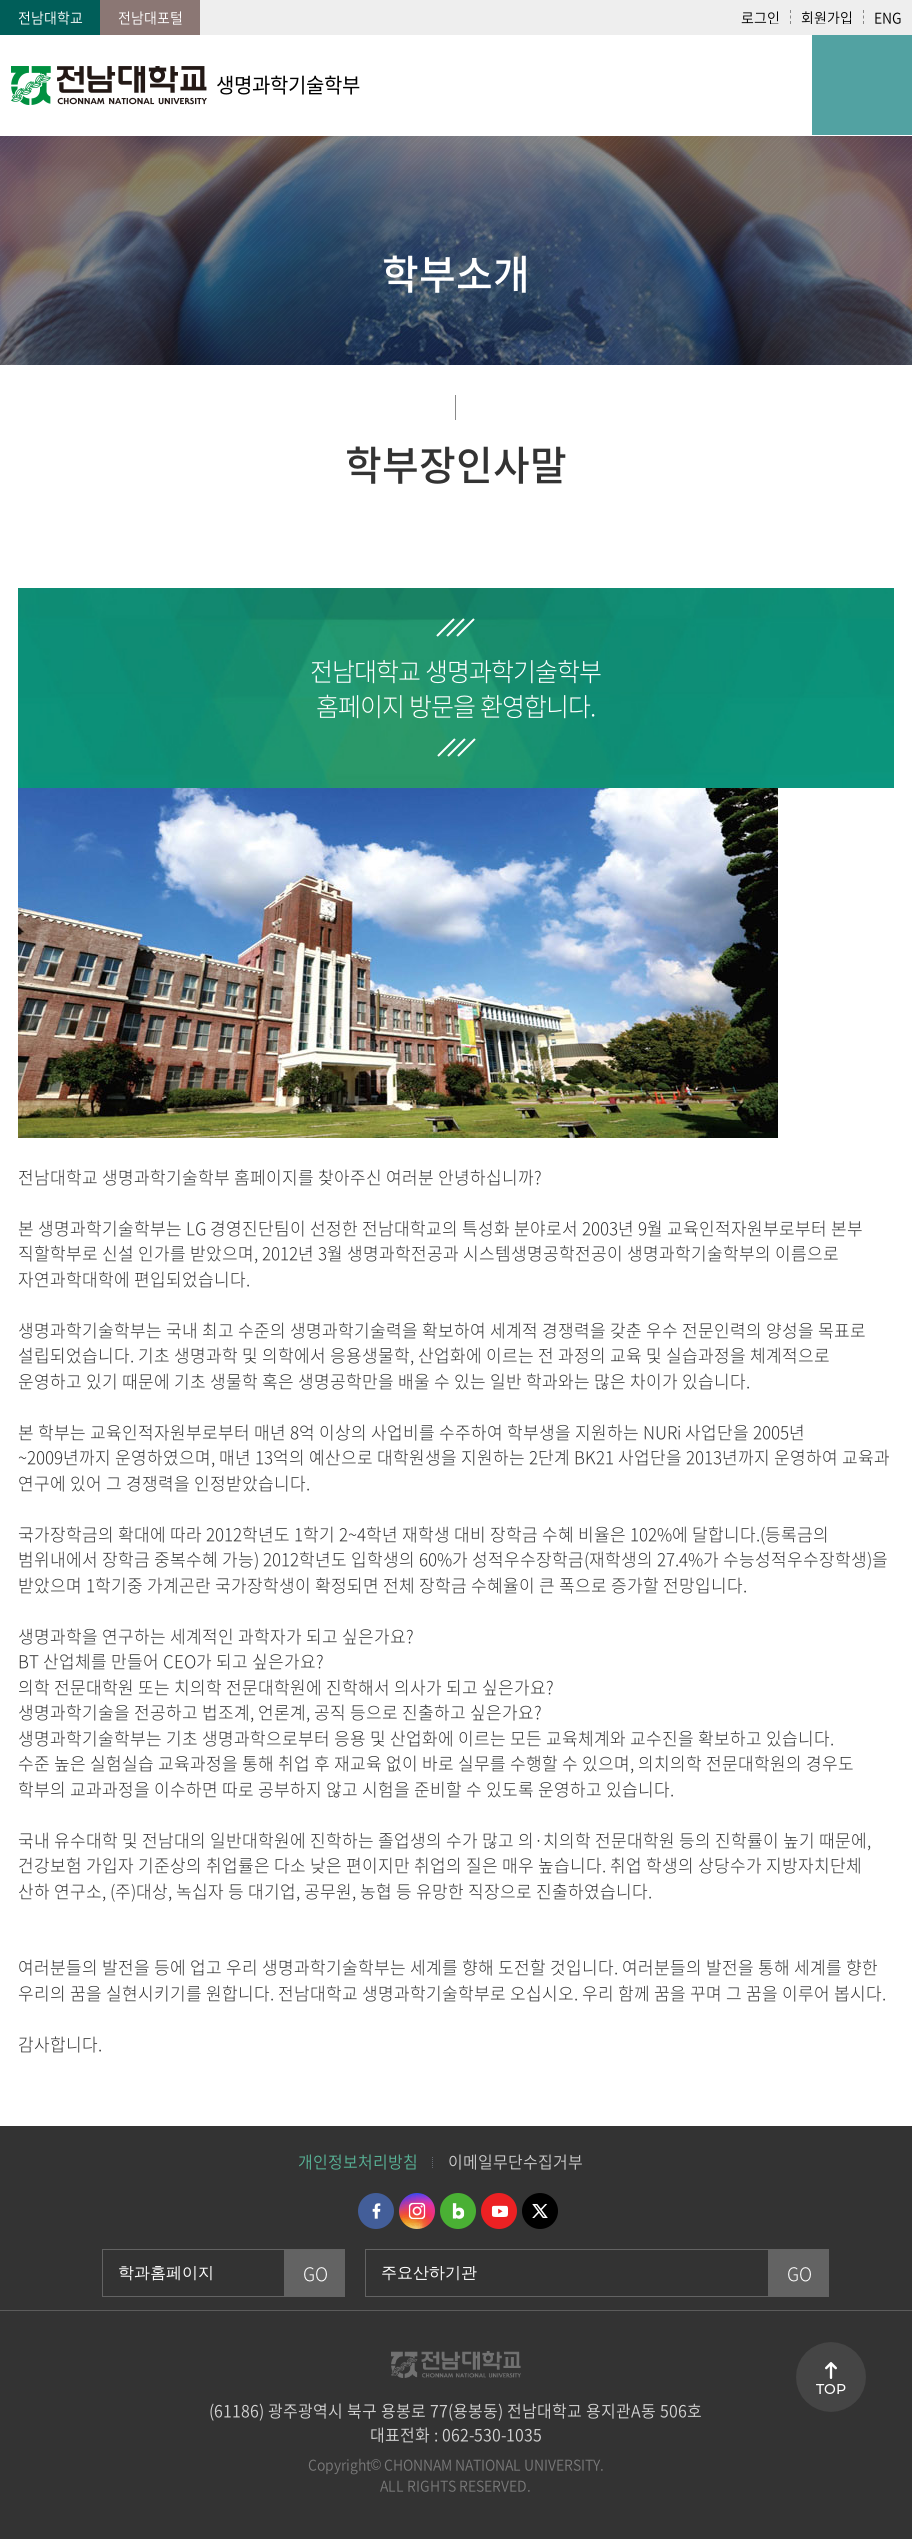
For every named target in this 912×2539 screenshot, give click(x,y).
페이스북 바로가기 (376, 2211)
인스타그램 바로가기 (417, 2211)
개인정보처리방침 (358, 2161)
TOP (831, 2389)
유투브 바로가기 (499, 2211)
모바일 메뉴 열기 (862, 85)
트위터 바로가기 (540, 2211)
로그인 (760, 17)
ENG (888, 17)
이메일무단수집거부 (515, 2161)
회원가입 (827, 17)
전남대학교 (50, 17)
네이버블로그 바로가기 (458, 2211)
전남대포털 (150, 17)
